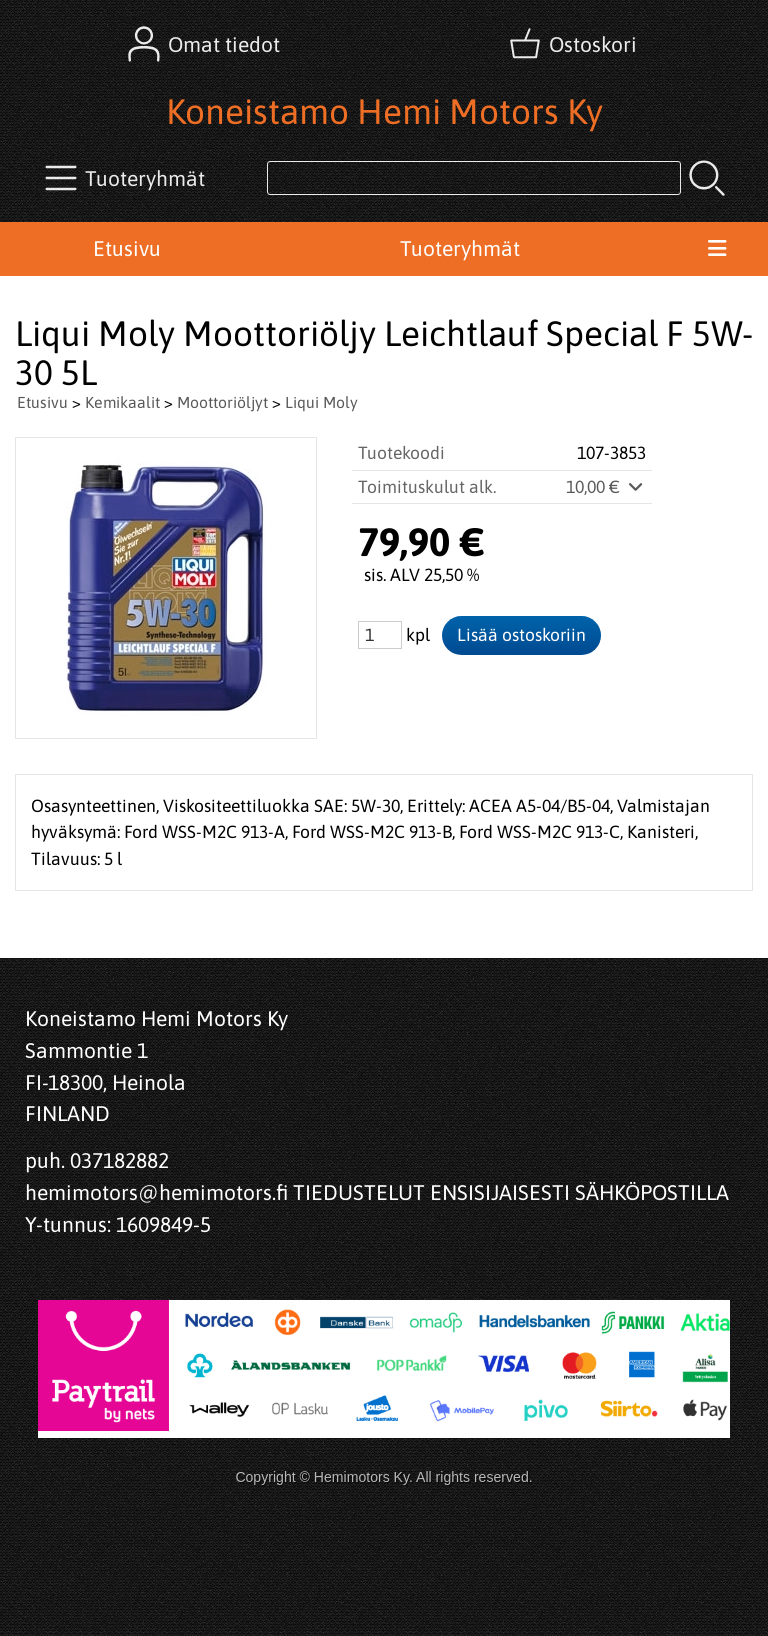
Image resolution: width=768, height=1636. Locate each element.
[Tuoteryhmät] (127, 178)
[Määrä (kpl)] (380, 635)
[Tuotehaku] (474, 178)
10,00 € (606, 487)
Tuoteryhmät (460, 248)
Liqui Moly (321, 402)
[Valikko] (716, 249)
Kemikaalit (122, 402)
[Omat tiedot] (206, 44)
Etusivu (127, 248)
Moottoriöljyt (222, 402)
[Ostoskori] (575, 44)
